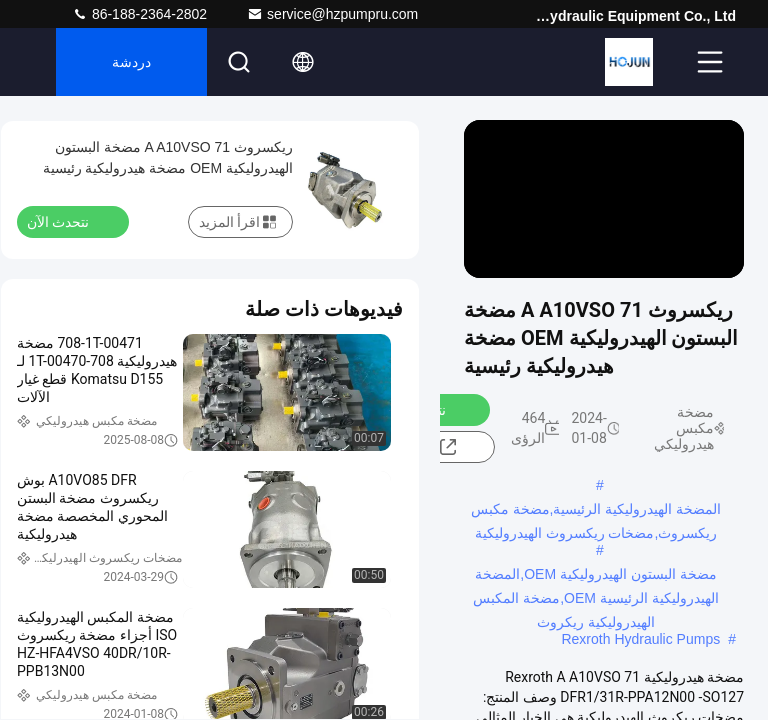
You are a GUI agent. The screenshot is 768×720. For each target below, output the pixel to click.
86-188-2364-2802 (139, 14)
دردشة (131, 62)
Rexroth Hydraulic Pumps (640, 639)
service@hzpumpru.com (332, 14)
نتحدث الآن (70, 221)
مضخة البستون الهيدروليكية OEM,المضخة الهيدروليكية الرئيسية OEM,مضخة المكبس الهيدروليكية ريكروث (595, 576)
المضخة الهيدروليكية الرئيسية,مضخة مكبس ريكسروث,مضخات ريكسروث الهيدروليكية (596, 511)
